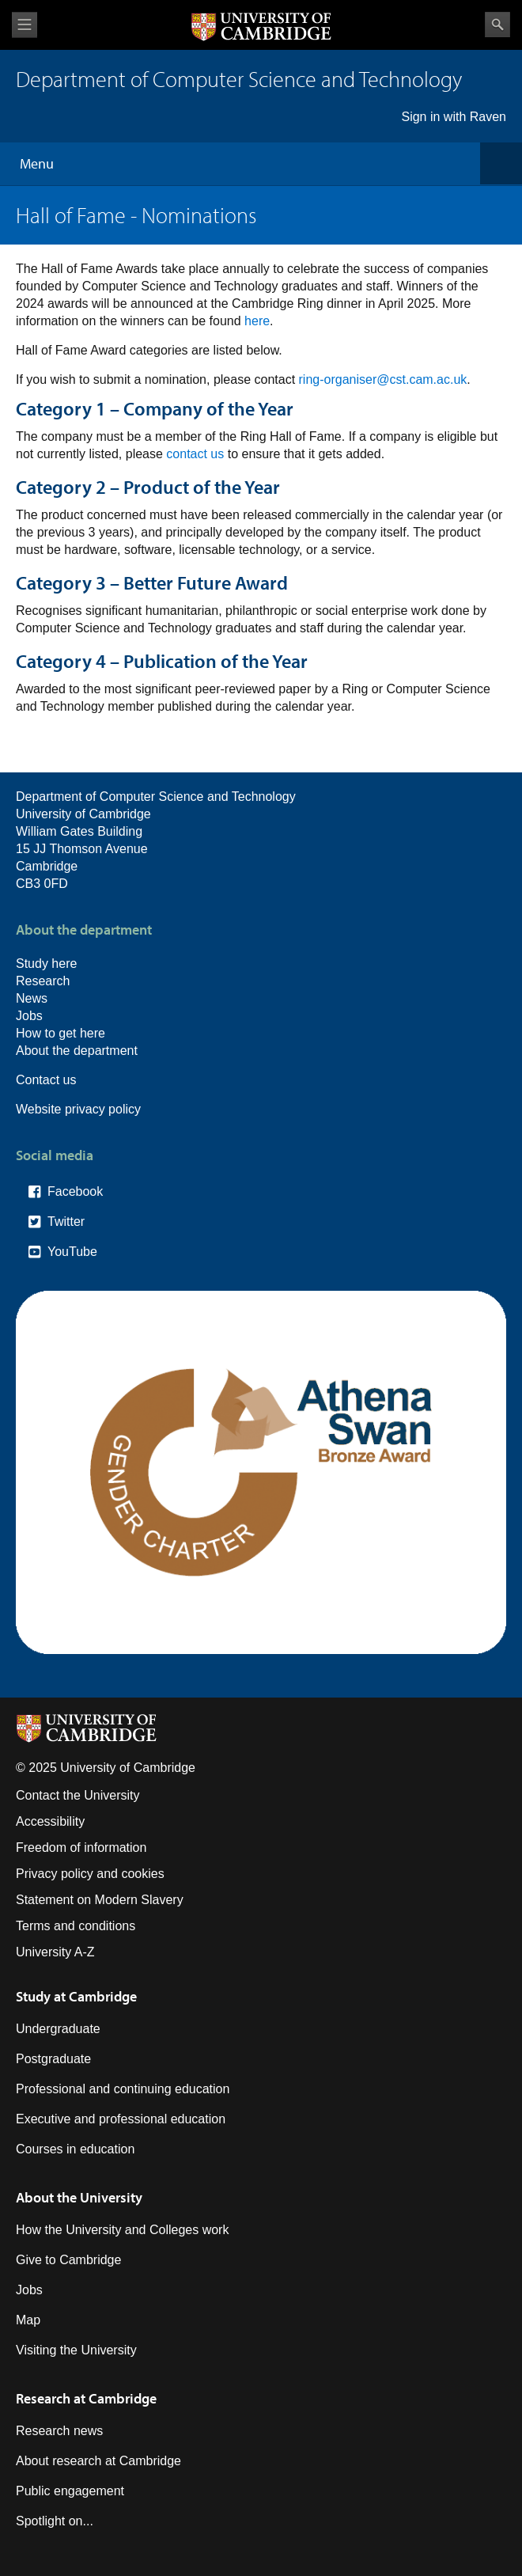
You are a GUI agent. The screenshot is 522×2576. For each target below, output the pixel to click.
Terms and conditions (75, 1926)
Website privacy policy (78, 1109)
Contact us (46, 1080)
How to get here (60, 1033)
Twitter (66, 1221)
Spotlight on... (54, 2521)
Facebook (75, 1191)
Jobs (29, 1015)
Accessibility (50, 1821)
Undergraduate (58, 2028)
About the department (77, 1050)
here (257, 321)
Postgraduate (53, 2059)
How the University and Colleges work (122, 2229)
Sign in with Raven (453, 116)
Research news (59, 2431)
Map (28, 2320)
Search (497, 24)
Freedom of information (81, 1847)
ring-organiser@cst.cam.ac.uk (383, 379)
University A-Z (55, 1952)
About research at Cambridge (98, 2461)
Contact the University (78, 1795)
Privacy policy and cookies (90, 1873)
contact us (195, 454)
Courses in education (75, 2149)
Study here (46, 963)
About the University (79, 2197)
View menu (24, 25)
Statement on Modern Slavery (99, 1899)
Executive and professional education (120, 2119)
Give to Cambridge (68, 2260)
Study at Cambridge (76, 1996)
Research (43, 981)
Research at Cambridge (86, 2398)
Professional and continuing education (122, 2089)
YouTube (72, 1251)
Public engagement (70, 2491)
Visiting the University (76, 2350)
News (31, 998)
